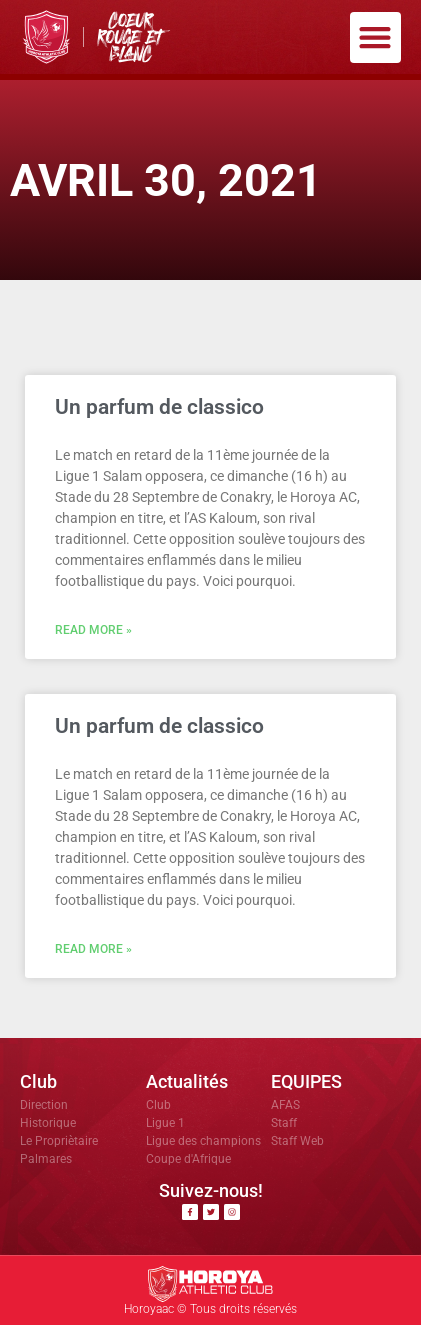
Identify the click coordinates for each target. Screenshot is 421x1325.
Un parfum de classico (159, 407)
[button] (375, 37)
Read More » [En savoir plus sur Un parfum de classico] (93, 630)
